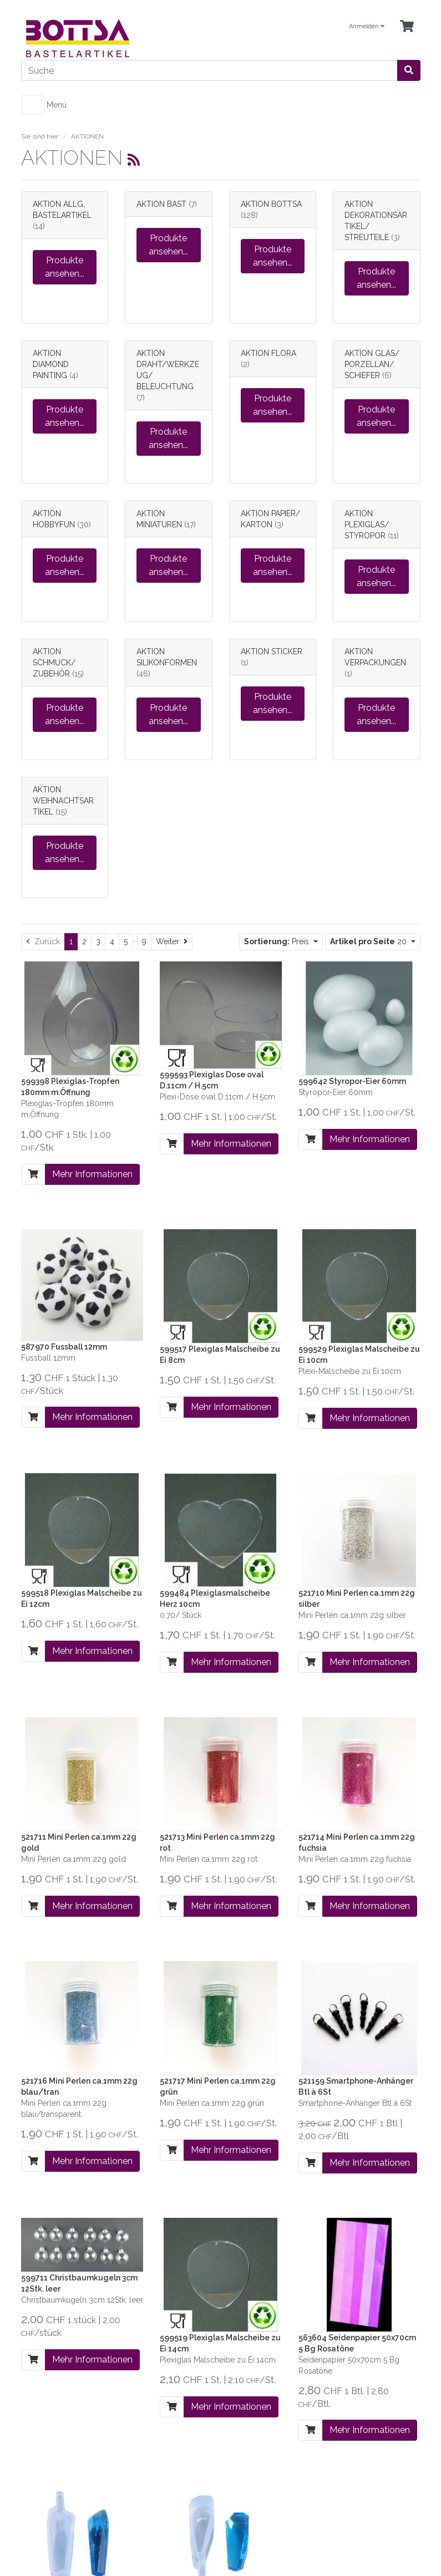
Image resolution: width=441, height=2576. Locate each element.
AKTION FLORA (268, 353)
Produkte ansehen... (64, 267)
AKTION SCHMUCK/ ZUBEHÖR (54, 662)
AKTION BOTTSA (271, 204)
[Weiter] (171, 941)
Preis (277, 941)
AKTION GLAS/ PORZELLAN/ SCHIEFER (371, 364)
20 (369, 941)
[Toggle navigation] (32, 105)
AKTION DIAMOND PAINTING (51, 364)
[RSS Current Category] (134, 159)
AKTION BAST (161, 204)
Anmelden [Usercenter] (366, 26)
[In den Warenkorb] (33, 1174)
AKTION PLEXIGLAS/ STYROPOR (366, 524)
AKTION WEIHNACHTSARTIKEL (63, 800)
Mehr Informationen (92, 1174)
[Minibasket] (406, 27)
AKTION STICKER (271, 651)
